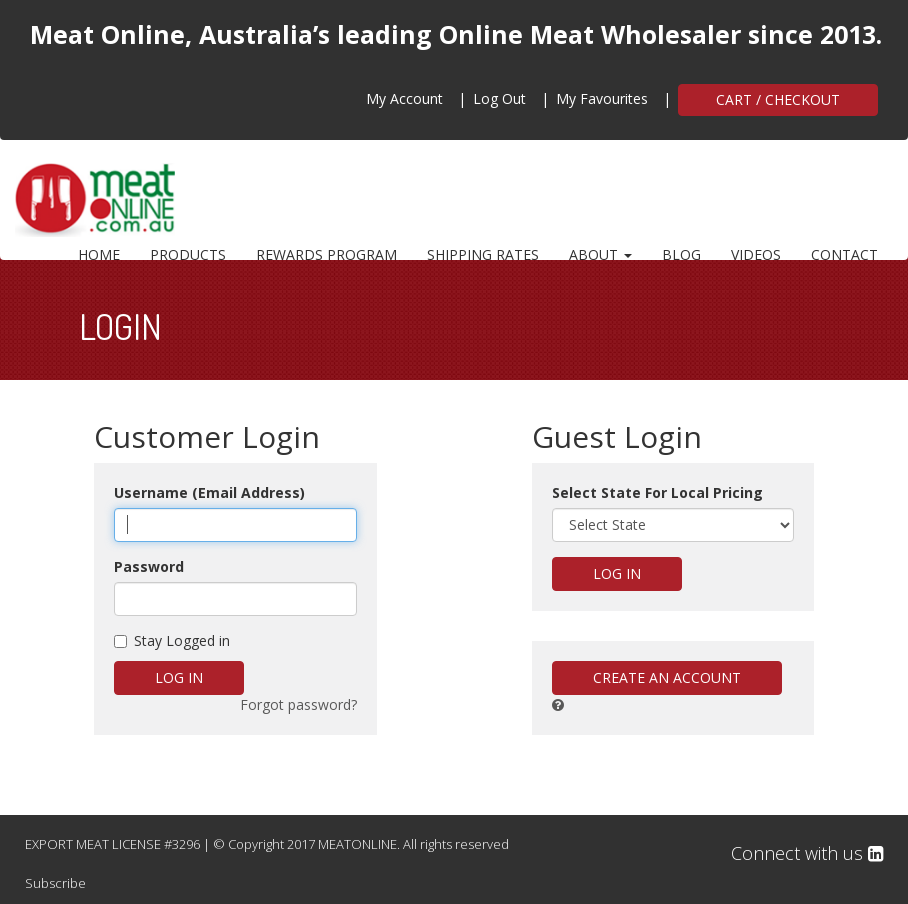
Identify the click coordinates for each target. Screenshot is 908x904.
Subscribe (55, 883)
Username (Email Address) (209, 492)
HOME (99, 254)
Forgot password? (298, 704)
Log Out (499, 98)
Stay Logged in (172, 640)
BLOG (681, 254)
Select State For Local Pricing (657, 492)
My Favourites (602, 98)
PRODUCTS (188, 254)
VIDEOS (756, 254)
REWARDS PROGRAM (326, 254)
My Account (404, 98)
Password (149, 566)
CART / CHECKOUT (778, 99)
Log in (179, 677)
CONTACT (844, 254)
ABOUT (600, 254)
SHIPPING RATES (483, 254)
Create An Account (667, 677)
